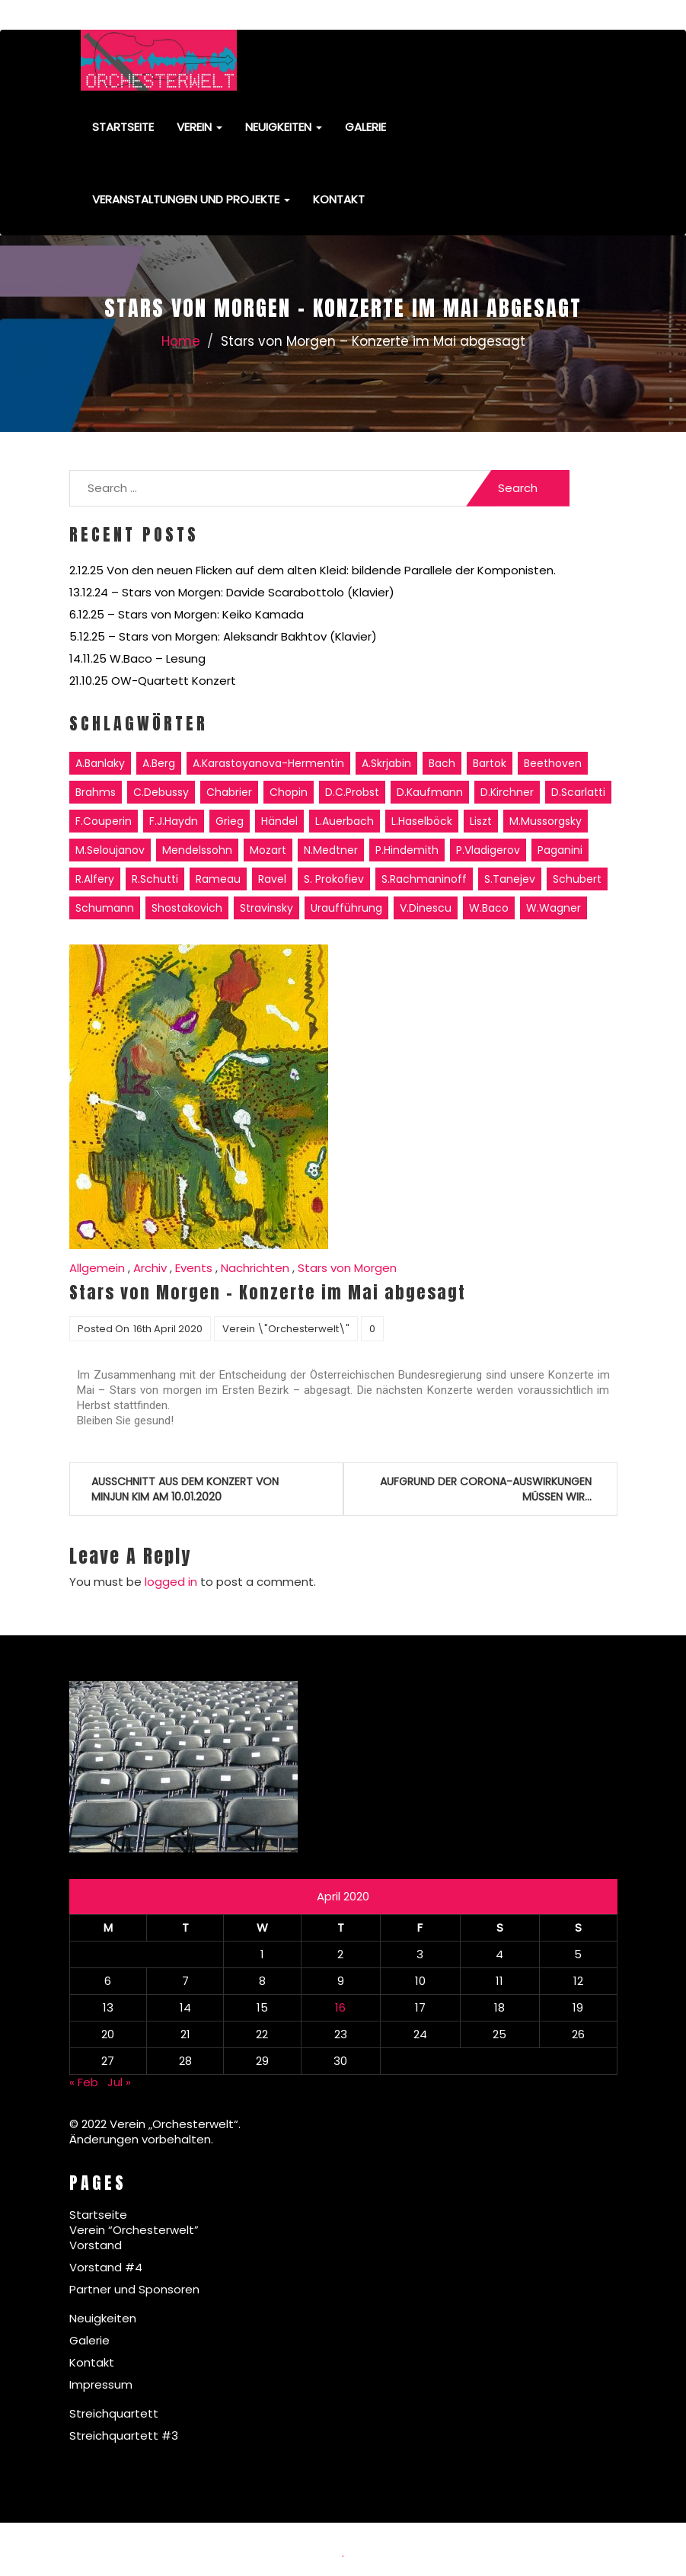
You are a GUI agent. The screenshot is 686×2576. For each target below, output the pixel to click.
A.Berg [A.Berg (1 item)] (158, 763)
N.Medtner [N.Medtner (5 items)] (331, 850)
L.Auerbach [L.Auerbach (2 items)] (344, 821)
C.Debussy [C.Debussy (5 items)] (161, 792)
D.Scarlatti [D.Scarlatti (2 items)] (578, 792)
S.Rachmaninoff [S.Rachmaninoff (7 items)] (424, 879)
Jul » (119, 2082)
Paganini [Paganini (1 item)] (560, 850)
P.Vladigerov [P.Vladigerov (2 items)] (488, 850)
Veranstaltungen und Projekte (191, 199)
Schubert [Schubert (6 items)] (577, 879)
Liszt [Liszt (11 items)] (481, 821)
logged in (171, 1582)
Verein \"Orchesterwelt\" (285, 1329)
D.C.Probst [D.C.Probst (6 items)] (352, 792)
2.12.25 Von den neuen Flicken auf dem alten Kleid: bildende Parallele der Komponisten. (312, 570)
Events (193, 1268)
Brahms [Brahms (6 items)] (95, 792)
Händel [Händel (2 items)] (279, 821)
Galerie (365, 127)
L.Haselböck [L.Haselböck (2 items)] (421, 821)
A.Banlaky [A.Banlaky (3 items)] (100, 763)
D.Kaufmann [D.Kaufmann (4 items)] (430, 792)
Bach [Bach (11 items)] (442, 763)
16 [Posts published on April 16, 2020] (340, 2007)
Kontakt (339, 199)
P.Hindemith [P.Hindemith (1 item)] (407, 850)
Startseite (123, 127)
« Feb (83, 2082)
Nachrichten (255, 1268)
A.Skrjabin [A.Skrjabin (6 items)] (386, 763)
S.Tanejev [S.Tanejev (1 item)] (509, 879)
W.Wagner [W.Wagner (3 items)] (553, 908)
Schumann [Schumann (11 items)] (104, 908)
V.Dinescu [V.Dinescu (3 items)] (425, 908)
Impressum (100, 2384)
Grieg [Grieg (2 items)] (229, 821)
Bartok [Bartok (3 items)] (489, 763)
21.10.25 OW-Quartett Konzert (152, 681)
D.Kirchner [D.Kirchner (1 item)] (507, 792)
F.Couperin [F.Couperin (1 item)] (103, 821)
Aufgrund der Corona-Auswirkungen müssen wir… (486, 1489)
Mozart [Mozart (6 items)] (268, 850)
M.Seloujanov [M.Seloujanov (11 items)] (110, 850)
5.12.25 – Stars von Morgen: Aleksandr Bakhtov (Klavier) (223, 636)
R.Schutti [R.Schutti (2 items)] (155, 879)
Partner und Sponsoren (134, 2289)
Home (180, 341)
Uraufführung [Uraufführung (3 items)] (346, 908)
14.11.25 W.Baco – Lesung (137, 658)
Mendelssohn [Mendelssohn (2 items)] (197, 850)
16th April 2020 (168, 1329)
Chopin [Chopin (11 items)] (289, 792)
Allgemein (97, 1268)
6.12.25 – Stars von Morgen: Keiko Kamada (186, 614)
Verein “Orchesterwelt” (134, 2230)
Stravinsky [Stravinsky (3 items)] (266, 908)
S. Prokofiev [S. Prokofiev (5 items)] (334, 879)
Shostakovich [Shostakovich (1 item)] (187, 908)
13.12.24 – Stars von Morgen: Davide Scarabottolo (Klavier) (231, 592)
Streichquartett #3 (123, 2435)
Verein (199, 127)
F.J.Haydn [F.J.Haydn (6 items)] (173, 821)
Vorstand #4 (105, 2267)
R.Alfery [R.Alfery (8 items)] (94, 879)
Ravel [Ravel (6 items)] (272, 879)
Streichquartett (113, 2413)
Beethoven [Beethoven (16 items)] (553, 763)
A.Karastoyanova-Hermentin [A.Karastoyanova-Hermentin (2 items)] (268, 763)
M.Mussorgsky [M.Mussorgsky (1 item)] (545, 821)
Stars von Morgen (347, 1268)
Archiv (150, 1268)
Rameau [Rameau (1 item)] (218, 879)
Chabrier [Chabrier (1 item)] (229, 792)
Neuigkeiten (283, 127)
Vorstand (95, 2245)
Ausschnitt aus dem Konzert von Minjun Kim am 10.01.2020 (185, 1489)
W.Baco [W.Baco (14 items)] (489, 908)
